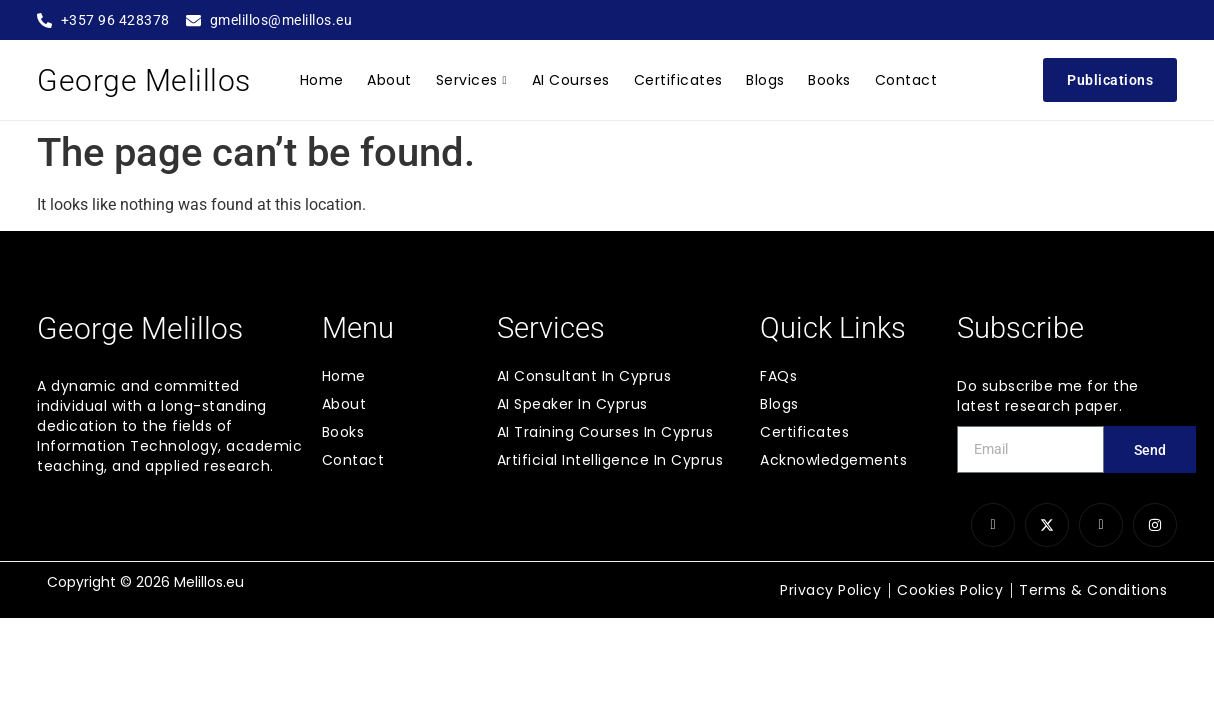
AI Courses (572, 80)
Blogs (763, 80)
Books (825, 80)
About (393, 80)
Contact (900, 80)
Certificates (677, 80)
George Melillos (144, 80)
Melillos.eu (209, 582)
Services (474, 80)
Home (327, 80)
